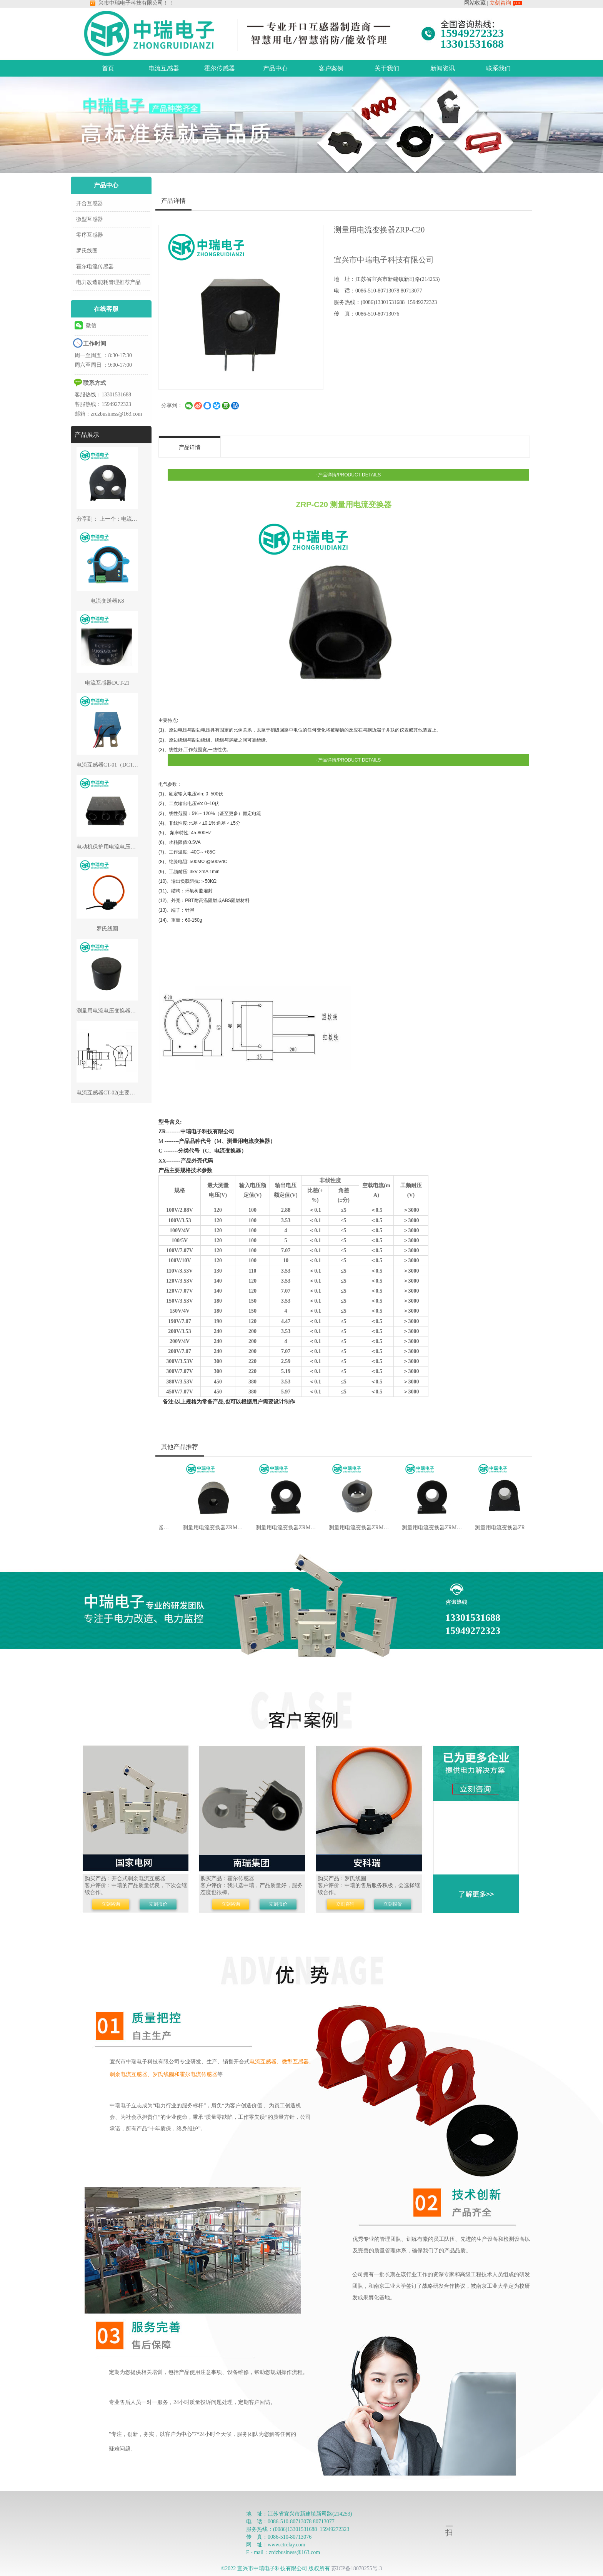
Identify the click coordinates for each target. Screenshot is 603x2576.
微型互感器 (89, 219)
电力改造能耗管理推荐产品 (108, 282)
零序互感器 (89, 235)
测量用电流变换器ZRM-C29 (279, 1527)
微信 (86, 325)
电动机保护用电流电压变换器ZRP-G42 (122, 847)
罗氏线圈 (87, 251)
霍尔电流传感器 (95, 266)
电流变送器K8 (107, 601)
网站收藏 (475, 3)
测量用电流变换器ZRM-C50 (425, 1527)
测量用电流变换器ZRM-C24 (206, 1527)
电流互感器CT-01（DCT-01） (111, 765)
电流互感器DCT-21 (107, 683)
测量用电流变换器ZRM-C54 (498, 1527)
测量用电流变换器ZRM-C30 (352, 1527)
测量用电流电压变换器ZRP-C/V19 (117, 1011)
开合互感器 (89, 203)
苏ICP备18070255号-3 (356, 2568)
